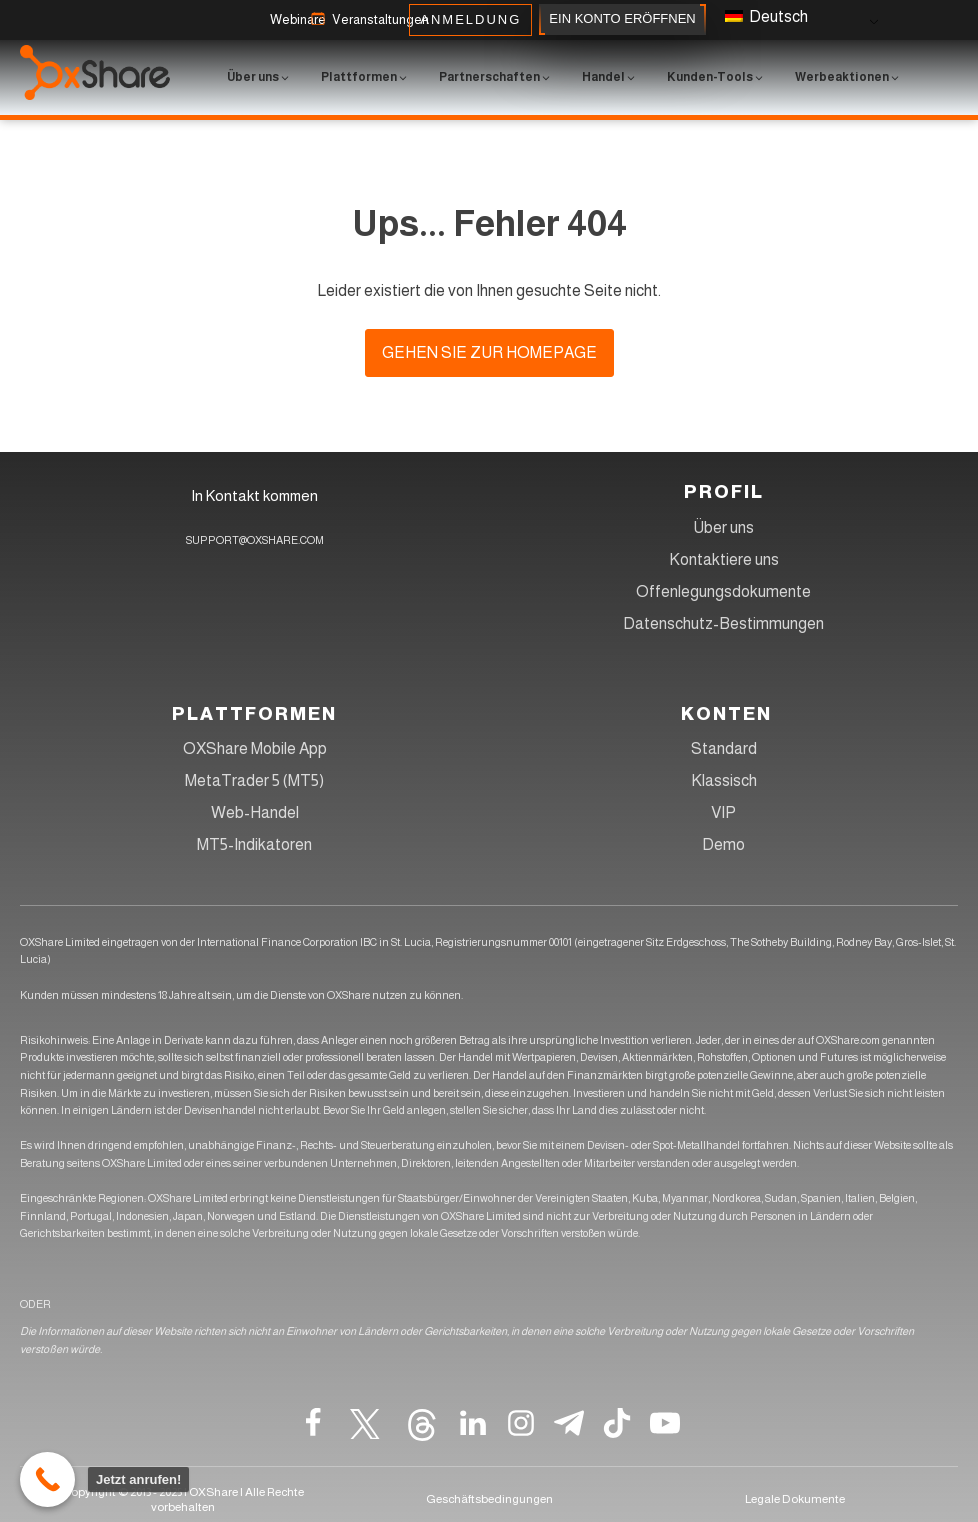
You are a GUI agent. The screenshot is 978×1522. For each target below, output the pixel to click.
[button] (298, 20)
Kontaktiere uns (724, 559)
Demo (723, 844)
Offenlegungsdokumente (723, 591)
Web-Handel (255, 812)
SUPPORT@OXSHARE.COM (255, 540)
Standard (724, 748)
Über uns (723, 527)
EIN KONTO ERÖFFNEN (622, 19)
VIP (723, 812)
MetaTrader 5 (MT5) (254, 780)
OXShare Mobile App (255, 748)
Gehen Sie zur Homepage (489, 352)
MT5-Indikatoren (254, 844)
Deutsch (766, 16)
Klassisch (724, 780)
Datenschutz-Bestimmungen (723, 623)
